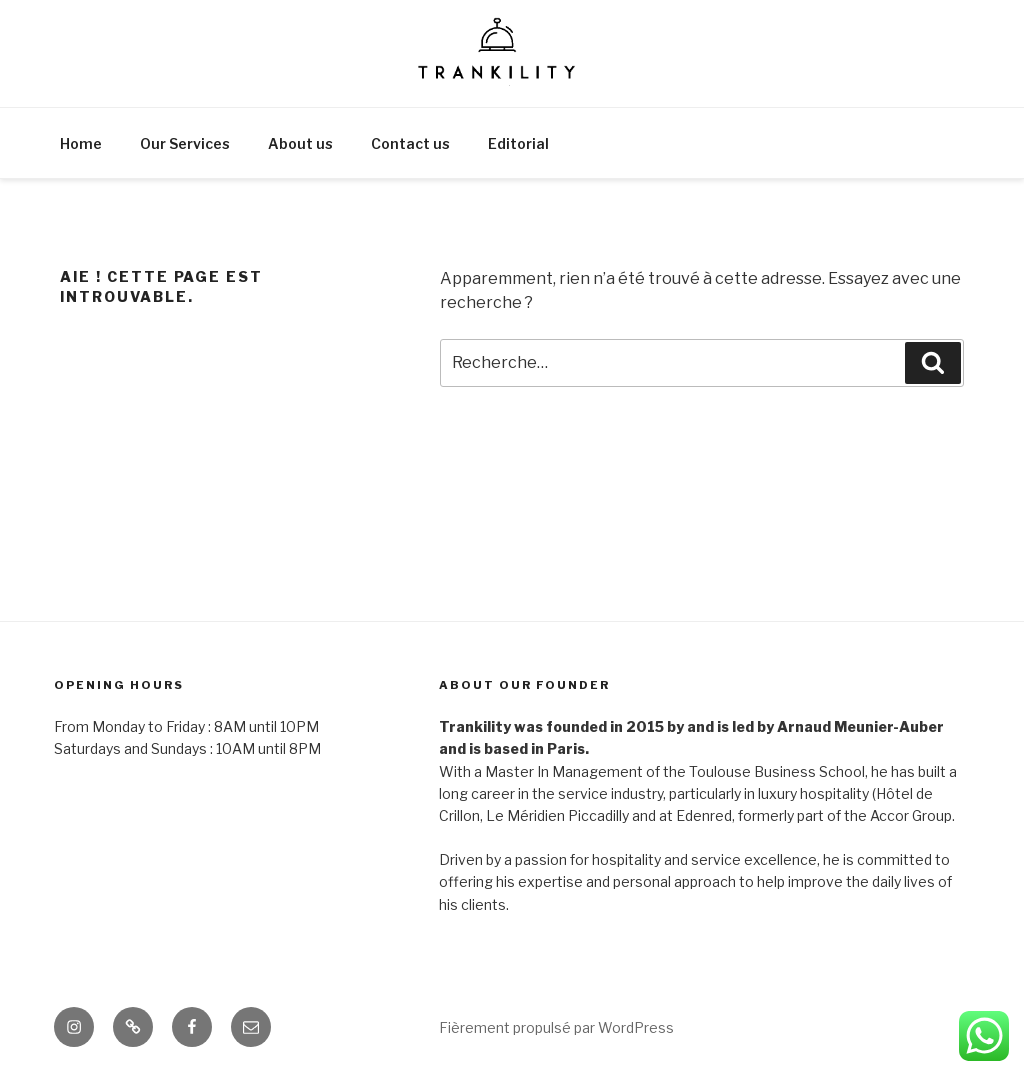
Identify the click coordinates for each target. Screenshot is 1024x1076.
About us (300, 143)
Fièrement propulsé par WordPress (556, 1027)
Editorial (518, 143)
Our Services (185, 143)
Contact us (410, 143)
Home (81, 143)
